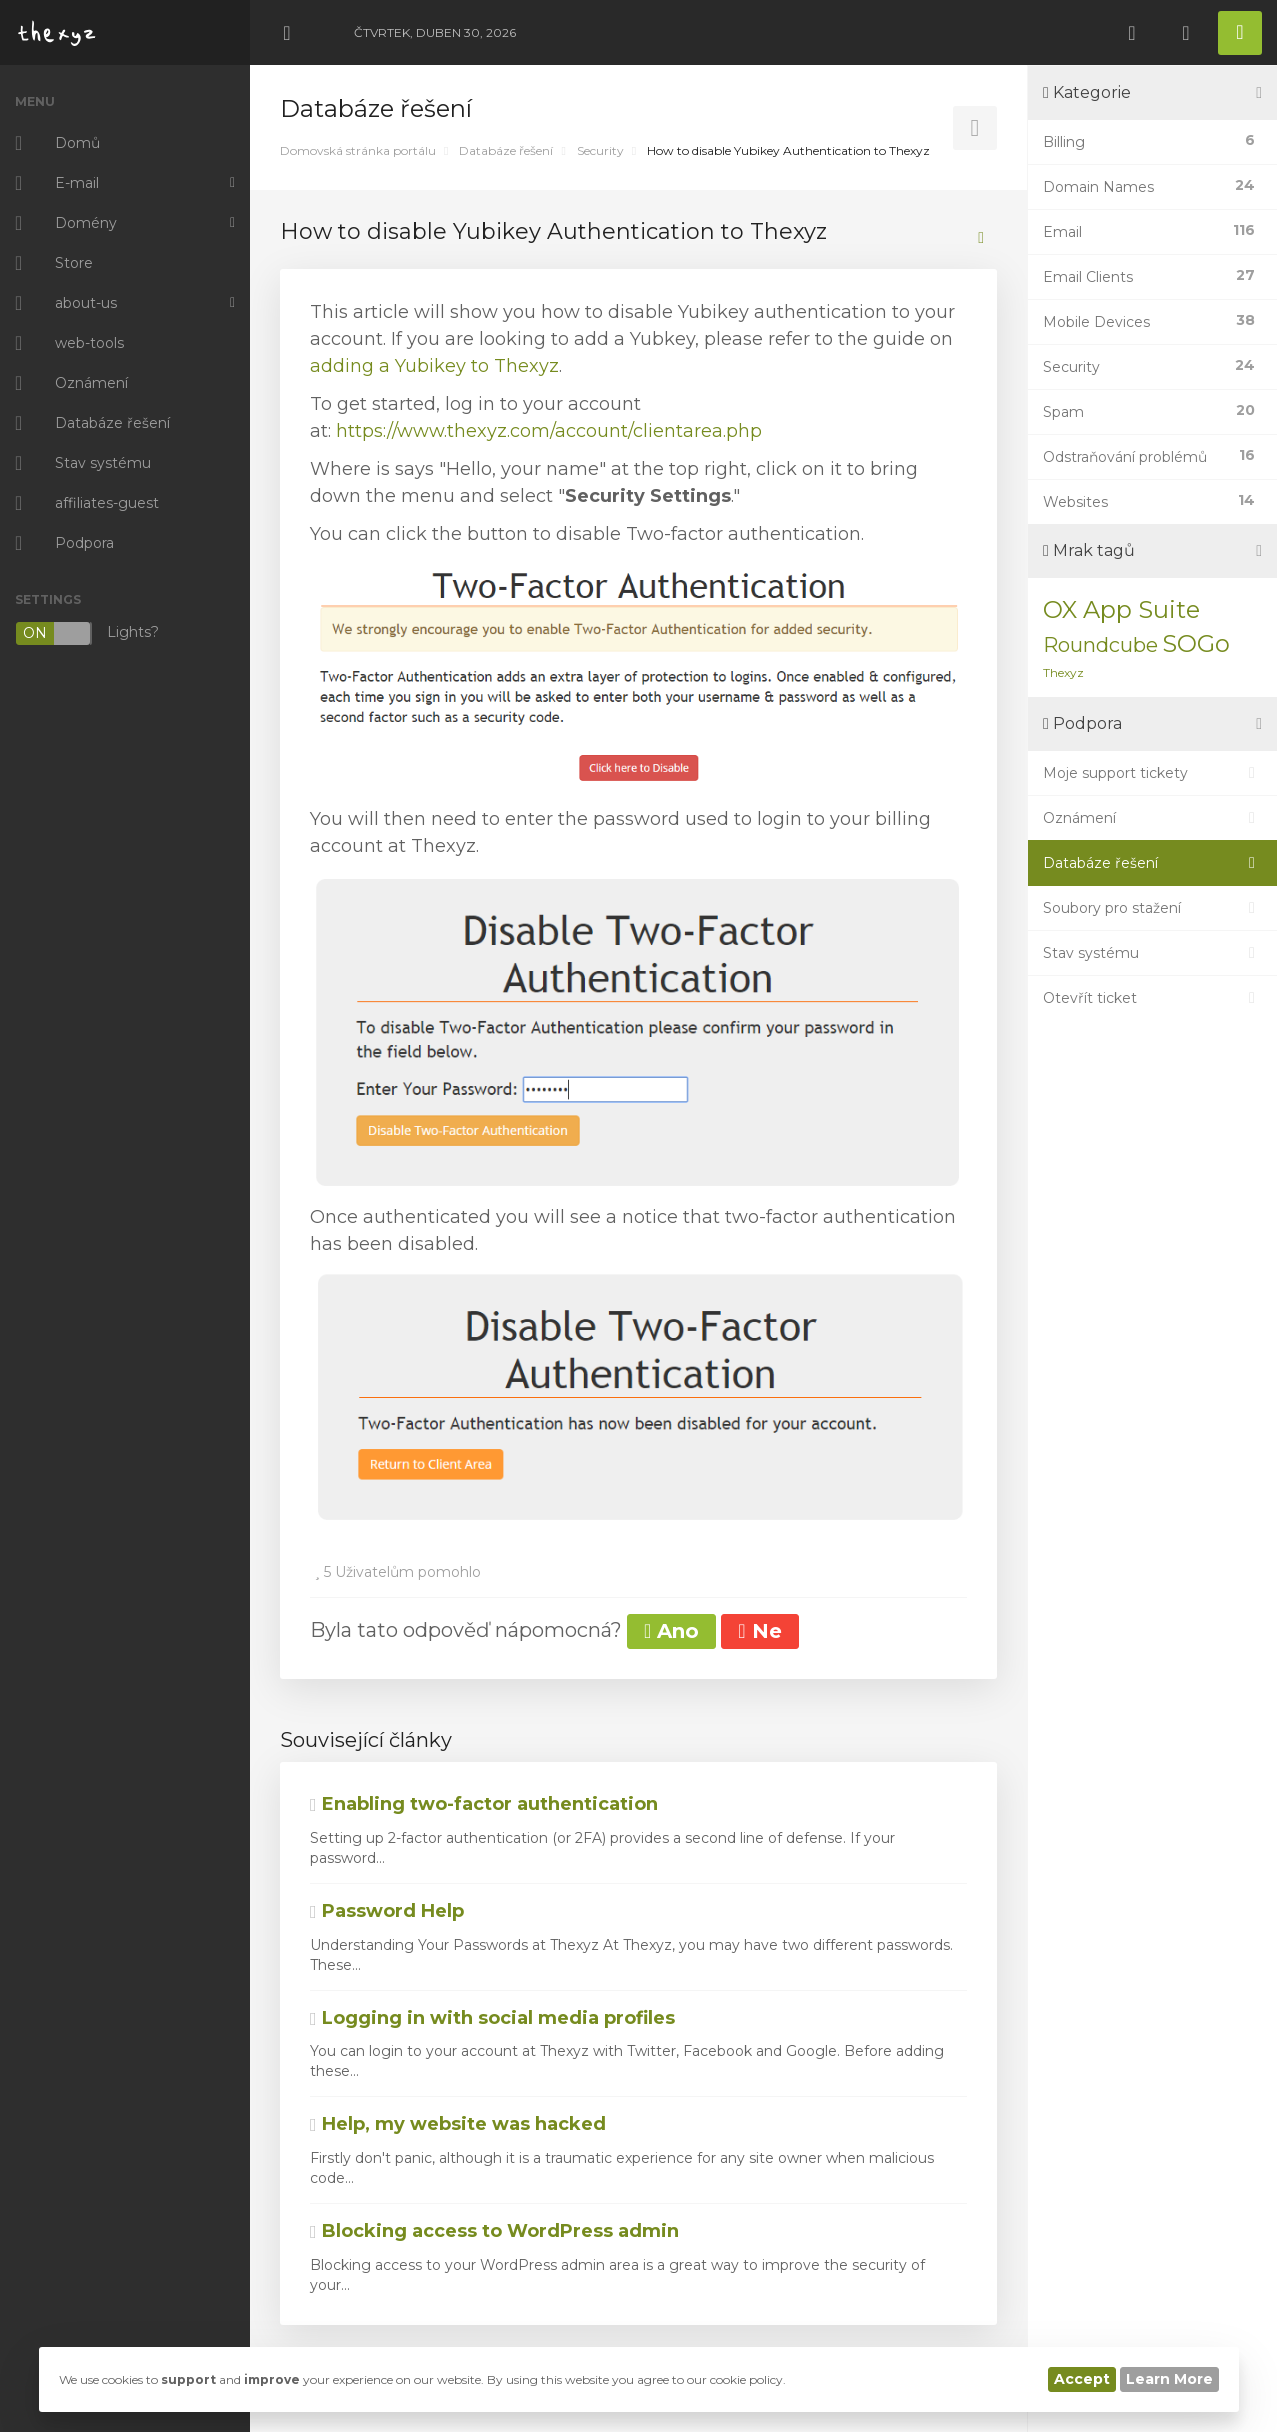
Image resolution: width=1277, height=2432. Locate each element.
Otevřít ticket (1152, 998)
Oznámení (1152, 818)
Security (600, 150)
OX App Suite (1121, 609)
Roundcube (1100, 645)
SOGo (1196, 643)
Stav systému (1152, 953)
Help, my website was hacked (458, 2124)
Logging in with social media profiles (492, 2018)
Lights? (87, 633)
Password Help (387, 1911)
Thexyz (1063, 672)
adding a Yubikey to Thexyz (434, 366)
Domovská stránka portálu (358, 150)
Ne (759, 1631)
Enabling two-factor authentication (484, 1804)
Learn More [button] (1169, 2379)
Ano (671, 1631)
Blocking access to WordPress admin (494, 2231)
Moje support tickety (1152, 773)
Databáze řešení (506, 150)
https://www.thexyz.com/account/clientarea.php (549, 431)
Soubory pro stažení (1152, 908)
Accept (1082, 2379)
